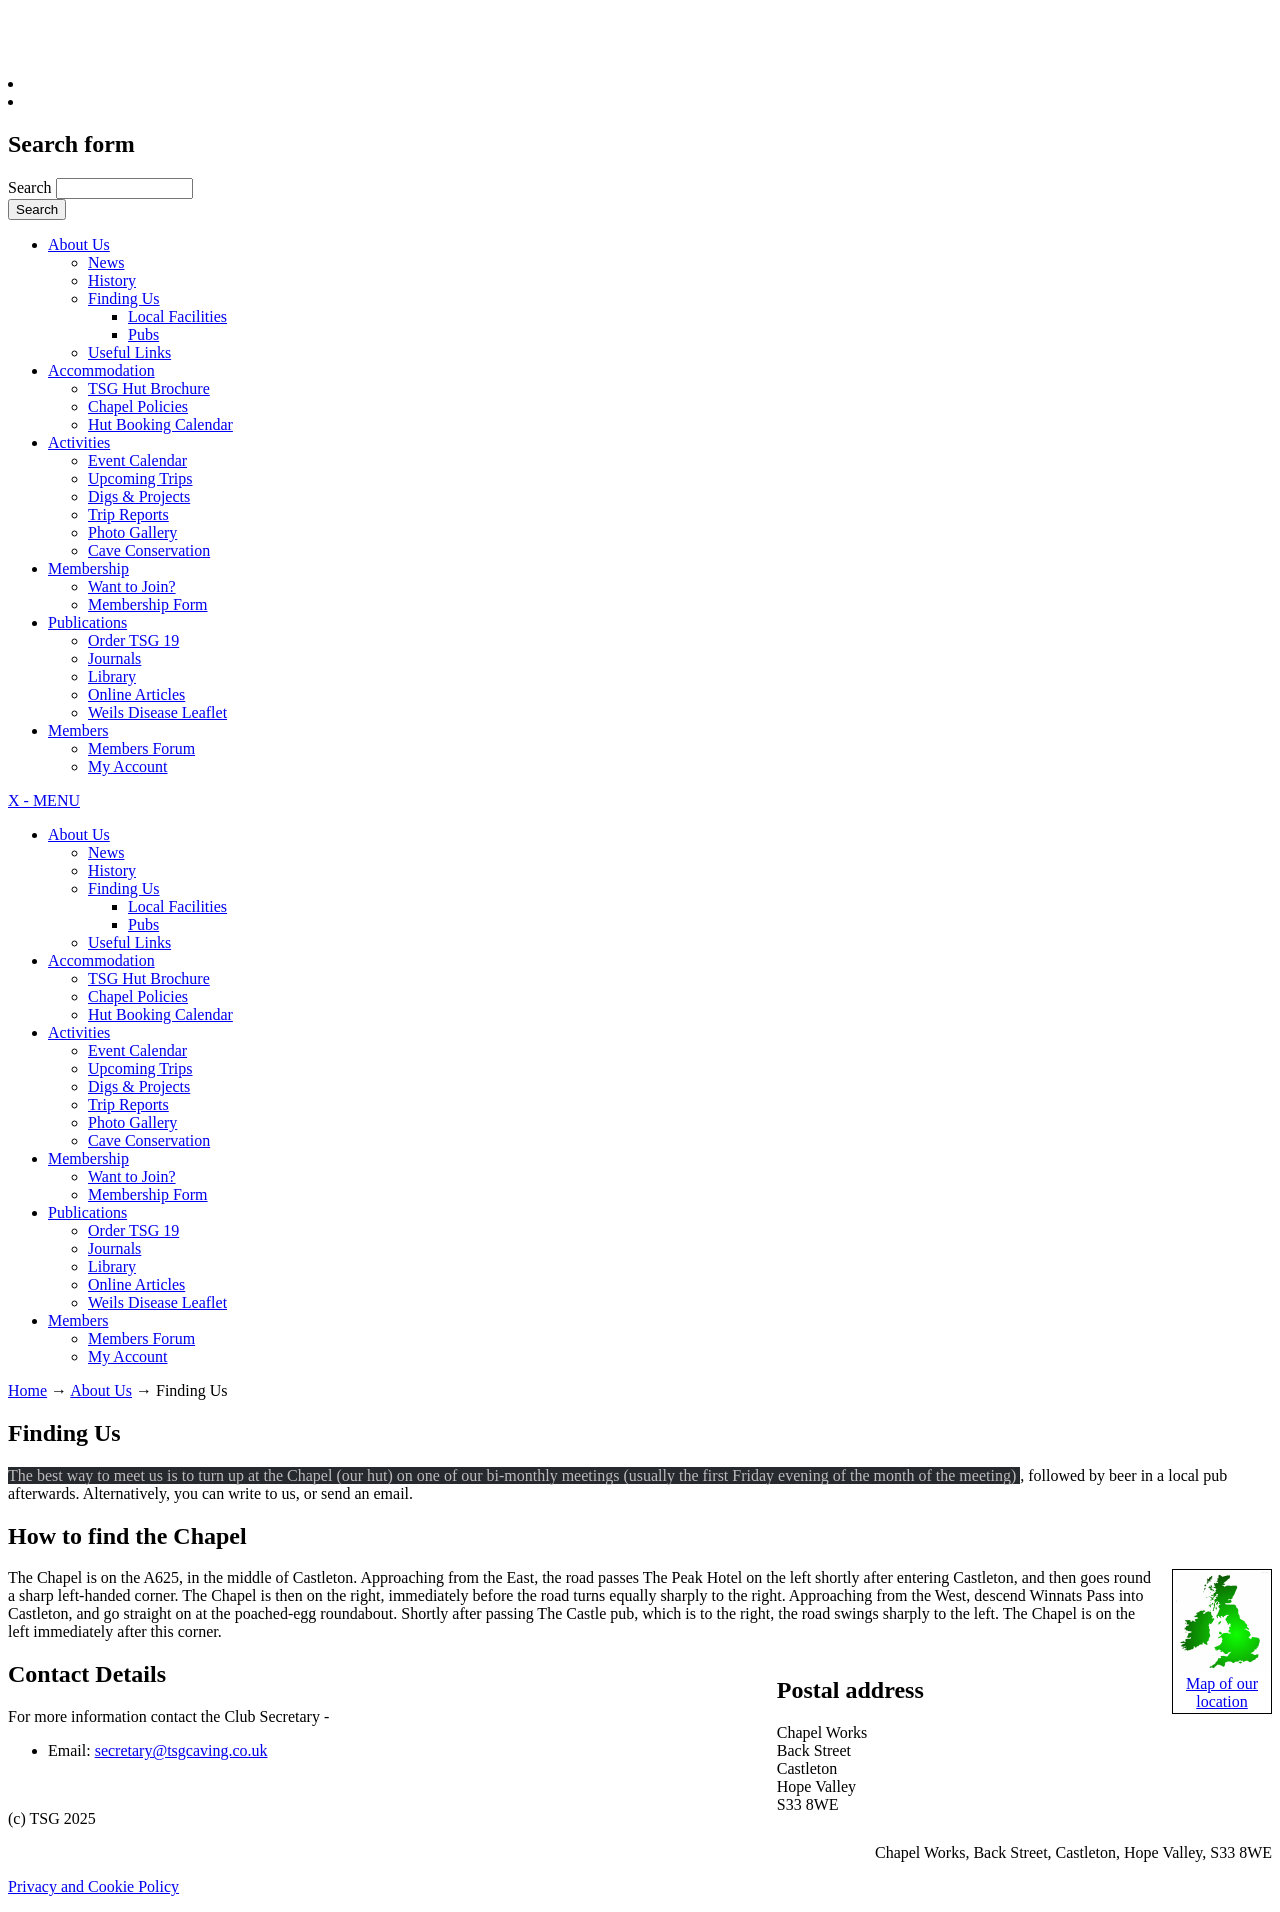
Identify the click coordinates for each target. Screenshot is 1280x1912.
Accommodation (101, 370)
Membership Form (148, 604)
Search (32, 187)
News (106, 262)
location (1222, 1701)
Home (27, 1390)
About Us (79, 244)
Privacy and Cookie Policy (93, 1886)
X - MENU (44, 800)
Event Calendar (137, 460)
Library (112, 676)
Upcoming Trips (140, 478)
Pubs (143, 334)
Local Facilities (177, 316)
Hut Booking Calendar (160, 424)
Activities (79, 442)
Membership (88, 568)
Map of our (1222, 1683)
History (112, 280)
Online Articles (136, 694)
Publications (87, 622)
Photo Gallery (132, 532)
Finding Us (124, 298)
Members (78, 730)
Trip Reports (128, 514)
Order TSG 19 (133, 640)
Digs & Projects (139, 496)
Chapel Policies (138, 406)
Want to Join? (132, 586)
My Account (128, 766)
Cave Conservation (149, 550)
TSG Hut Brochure (149, 388)
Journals (114, 658)
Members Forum (141, 748)
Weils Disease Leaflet (157, 712)
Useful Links (129, 352)
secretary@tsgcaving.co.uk (181, 1750)
